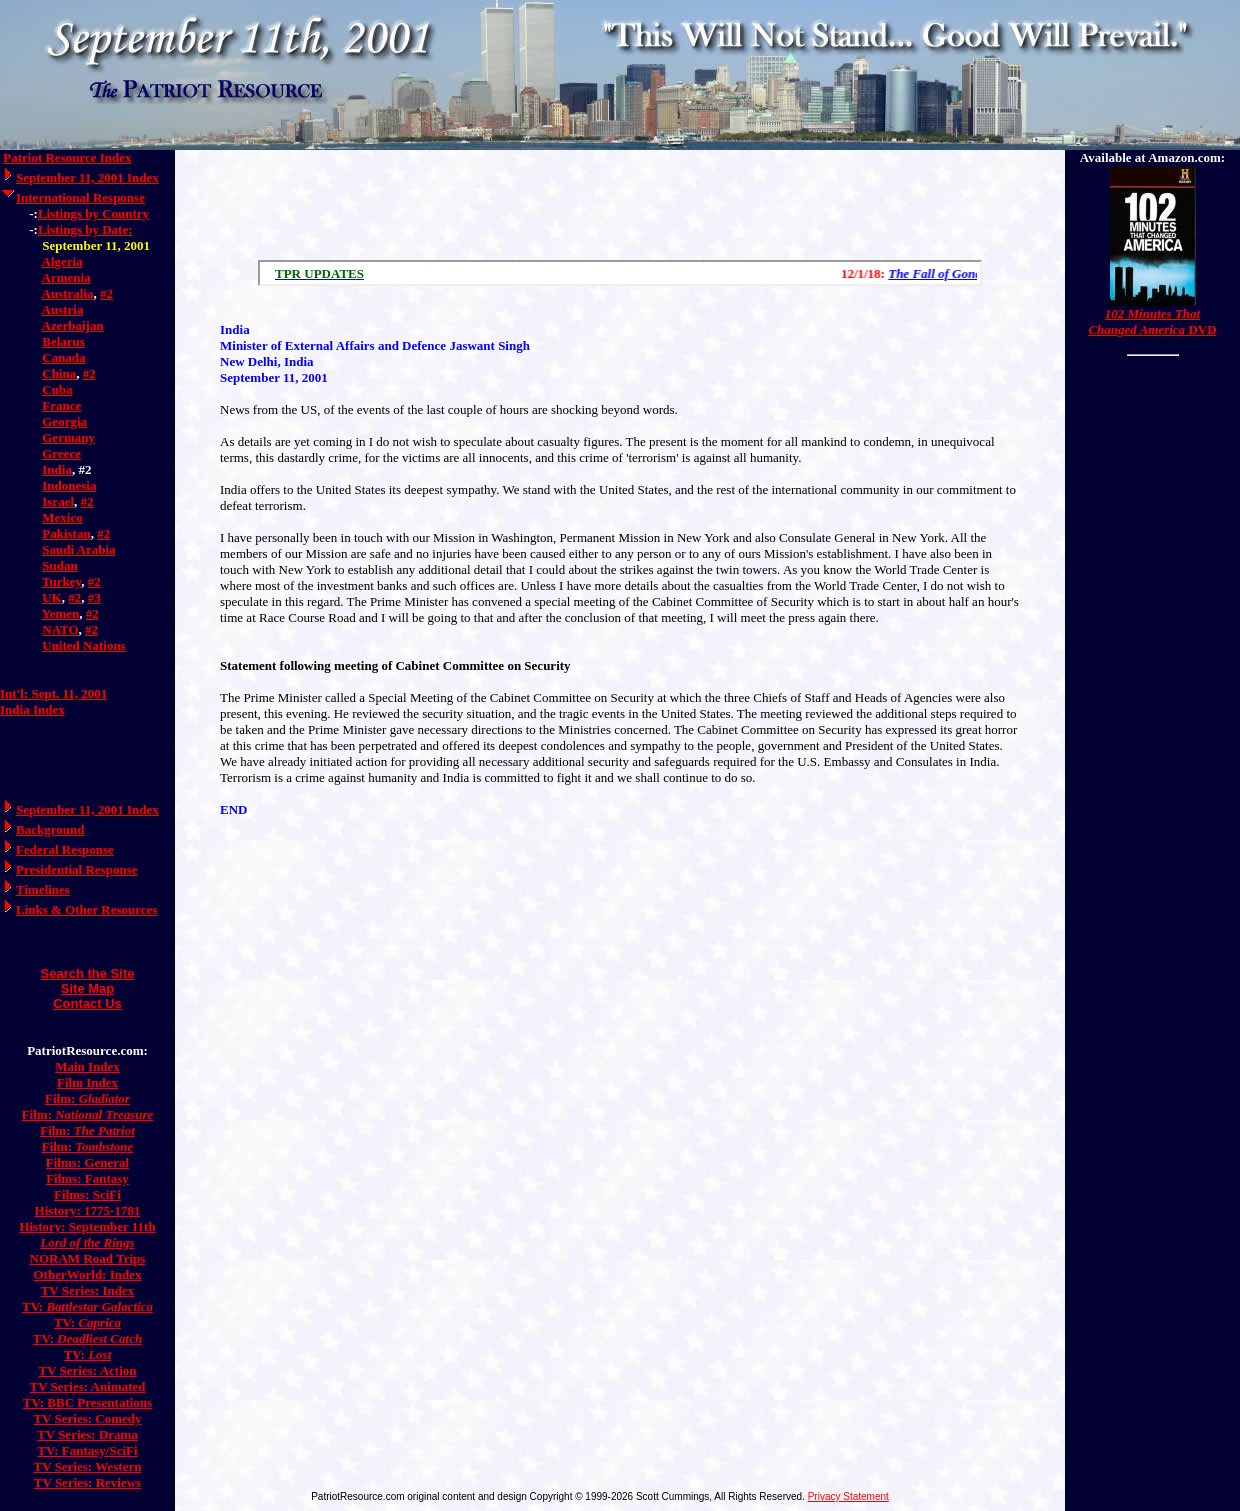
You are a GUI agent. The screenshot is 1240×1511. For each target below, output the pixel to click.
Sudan (59, 565)
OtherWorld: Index (88, 1274)
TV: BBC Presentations (87, 1402)
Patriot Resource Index (67, 157)
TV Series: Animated (87, 1386)
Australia (68, 293)
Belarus (63, 341)
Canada (63, 357)
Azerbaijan (73, 325)
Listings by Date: (85, 229)
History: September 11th (87, 1226)
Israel (58, 501)
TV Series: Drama (87, 1434)
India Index (32, 709)
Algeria (62, 261)
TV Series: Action (88, 1370)
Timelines (43, 889)
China (59, 373)
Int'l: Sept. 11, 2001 (53, 693)
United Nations (83, 645)
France (61, 405)
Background (50, 829)
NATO (60, 629)
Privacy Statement (848, 1496)
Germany (68, 437)
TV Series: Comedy (87, 1418)
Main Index (87, 1066)
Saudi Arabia (78, 549)
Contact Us (87, 1003)
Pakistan (66, 533)
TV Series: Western (88, 1466)
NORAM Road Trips (88, 1258)
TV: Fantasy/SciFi (87, 1450)
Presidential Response (76, 869)
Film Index (87, 1082)
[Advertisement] (620, 200)
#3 (94, 597)
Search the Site (88, 973)
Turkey (61, 581)
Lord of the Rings (87, 1242)
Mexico (62, 517)
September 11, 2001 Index (87, 177)
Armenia (66, 277)
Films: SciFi (87, 1194)
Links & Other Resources (86, 909)
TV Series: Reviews (87, 1482)
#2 (106, 293)
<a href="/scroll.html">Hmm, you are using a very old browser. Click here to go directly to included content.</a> (620, 273)
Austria (63, 309)
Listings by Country (93, 213)
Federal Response (65, 849)
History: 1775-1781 (88, 1210)
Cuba (57, 389)
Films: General (87, 1162)
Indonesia (69, 485)
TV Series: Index (88, 1290)
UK (52, 597)
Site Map (87, 988)
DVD (1152, 321)
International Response (80, 197)
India (57, 469)
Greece (61, 453)
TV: (87, 1306)
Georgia (64, 421)
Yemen (61, 613)
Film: (87, 1098)
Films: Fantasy (87, 1178)
